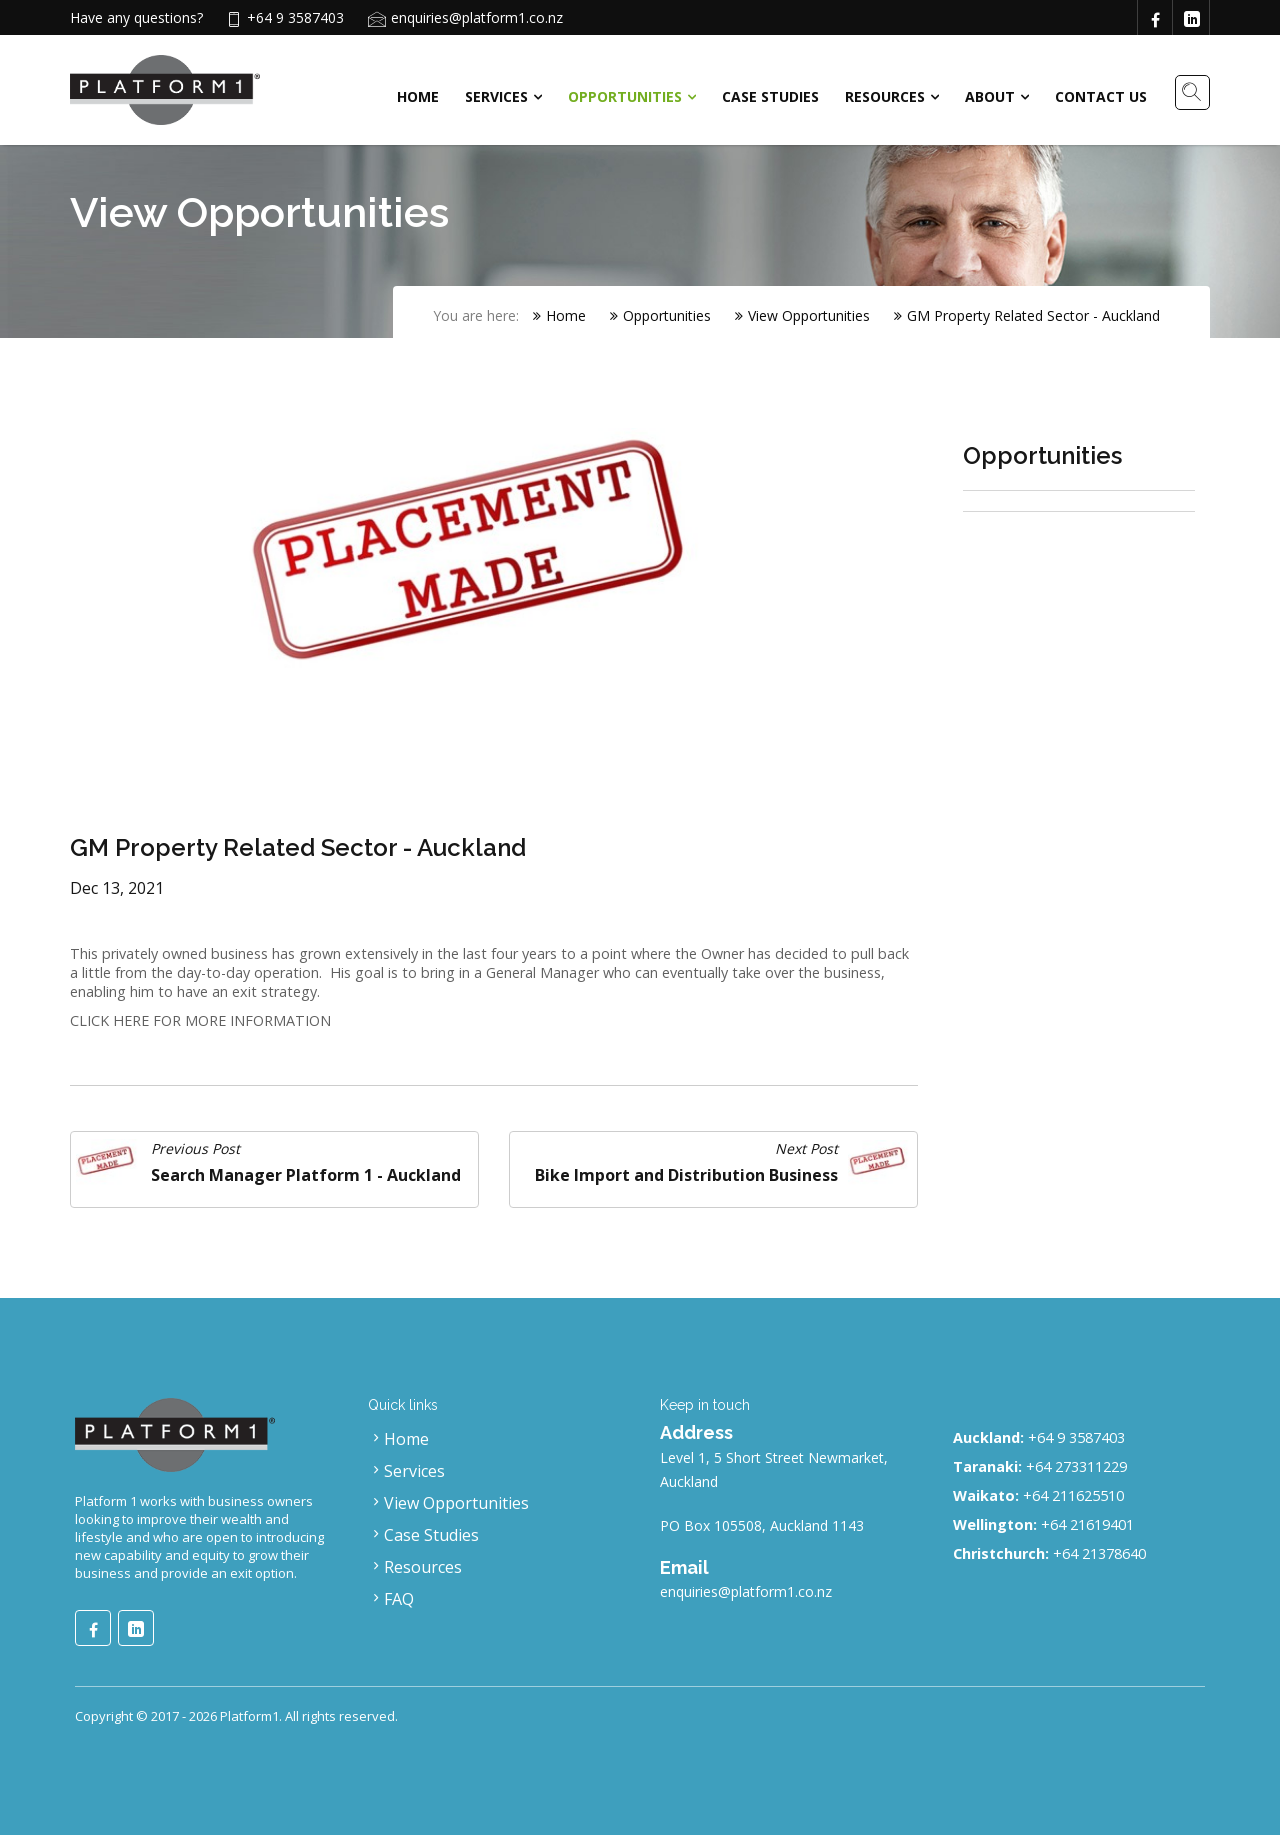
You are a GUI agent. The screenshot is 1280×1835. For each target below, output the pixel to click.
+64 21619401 (1087, 1524)
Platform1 (249, 1716)
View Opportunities (802, 315)
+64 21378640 (1099, 1553)
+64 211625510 (1073, 1495)
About (990, 96)
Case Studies (770, 96)
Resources (885, 96)
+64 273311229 (1076, 1466)
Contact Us (1101, 96)
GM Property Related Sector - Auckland (1027, 315)
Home (418, 96)
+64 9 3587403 (1076, 1437)
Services (496, 96)
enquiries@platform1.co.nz (477, 17)
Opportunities (625, 96)
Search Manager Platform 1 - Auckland (306, 1175)
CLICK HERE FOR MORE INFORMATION (200, 1020)
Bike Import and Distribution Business (686, 1175)
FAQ (391, 1599)
